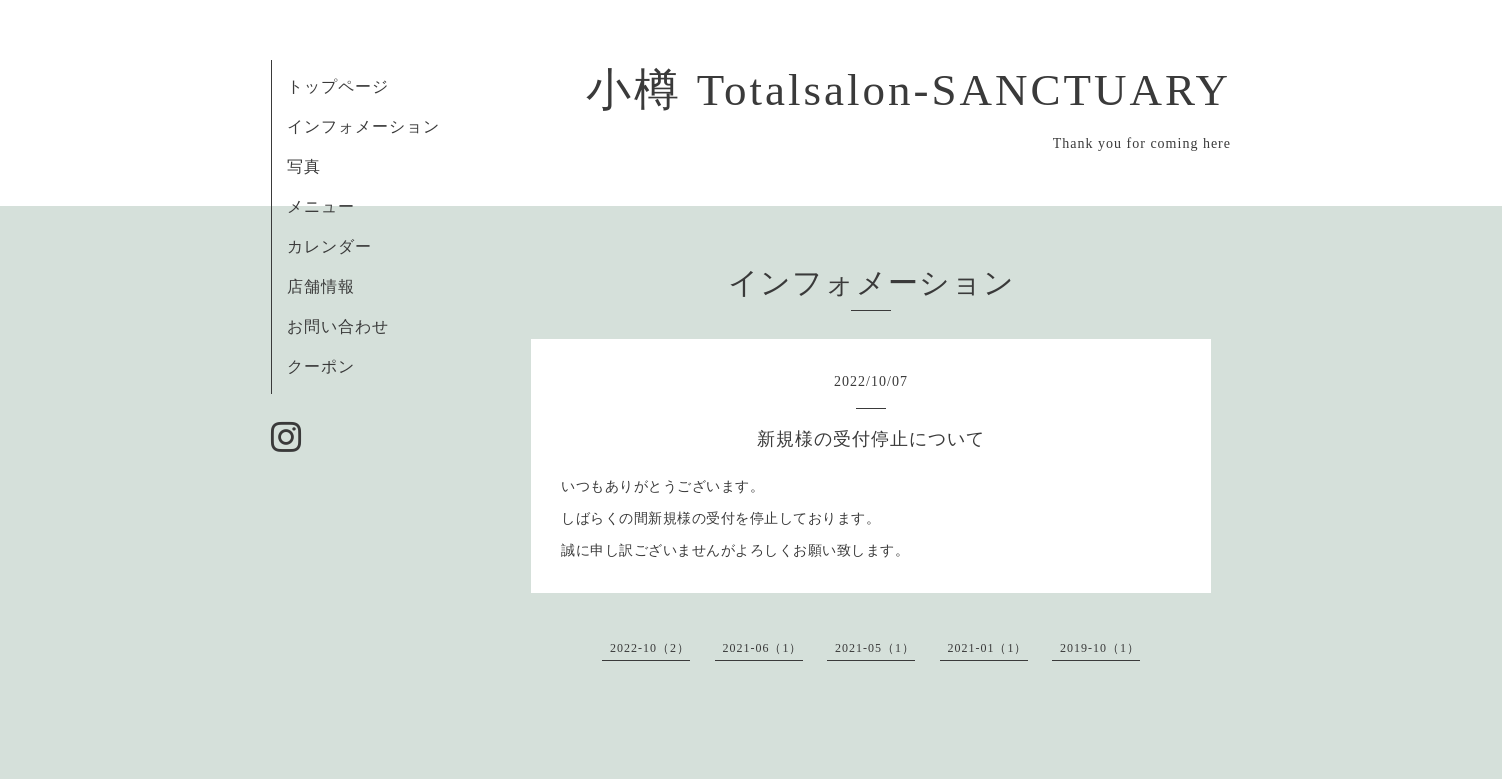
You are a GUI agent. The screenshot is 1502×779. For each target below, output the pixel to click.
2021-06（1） (763, 648)
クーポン (321, 366)
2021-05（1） (875, 648)
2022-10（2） (650, 648)
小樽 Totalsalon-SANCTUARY (908, 90)
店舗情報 (321, 286)
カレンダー (329, 246)
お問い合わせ (338, 326)
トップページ (338, 86)
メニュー (321, 206)
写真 (304, 166)
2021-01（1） (988, 648)
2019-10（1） (1100, 648)
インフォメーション (363, 126)
